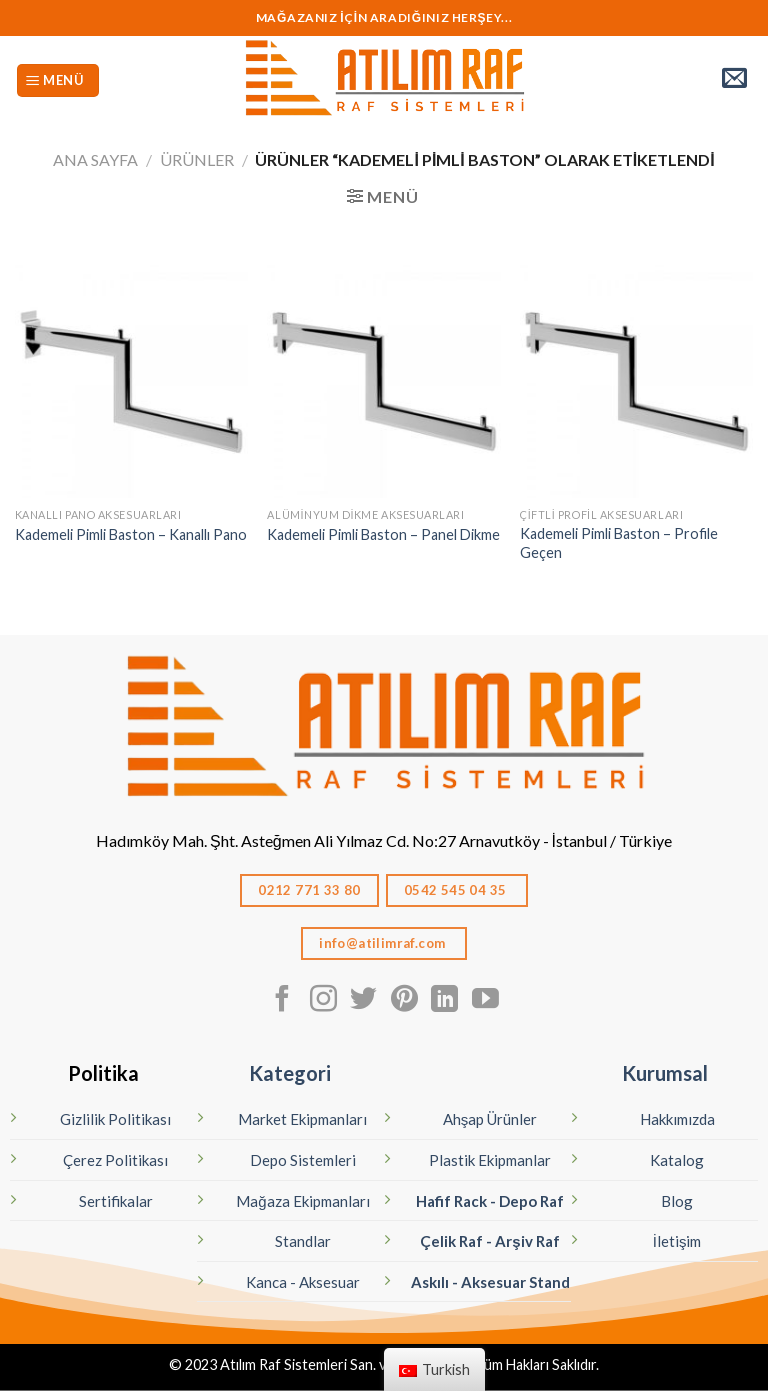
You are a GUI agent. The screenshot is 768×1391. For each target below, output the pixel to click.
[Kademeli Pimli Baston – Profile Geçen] (636, 381)
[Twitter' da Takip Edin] (363, 1001)
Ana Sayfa (95, 159)
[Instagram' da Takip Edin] (323, 1001)
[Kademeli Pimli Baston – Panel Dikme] (383, 381)
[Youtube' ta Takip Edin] (485, 1001)
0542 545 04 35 (457, 890)
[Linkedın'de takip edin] (444, 1001)
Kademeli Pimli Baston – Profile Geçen (619, 543)
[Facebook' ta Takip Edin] (282, 1001)
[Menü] (58, 80)
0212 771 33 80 (309, 890)
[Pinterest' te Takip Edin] (404, 1001)
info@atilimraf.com (384, 943)
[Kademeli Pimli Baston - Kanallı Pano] (131, 381)
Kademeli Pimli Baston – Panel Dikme (383, 534)
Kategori (290, 1073)
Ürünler (197, 159)
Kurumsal (665, 1073)
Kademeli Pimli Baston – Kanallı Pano (131, 534)
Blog (677, 1201)
